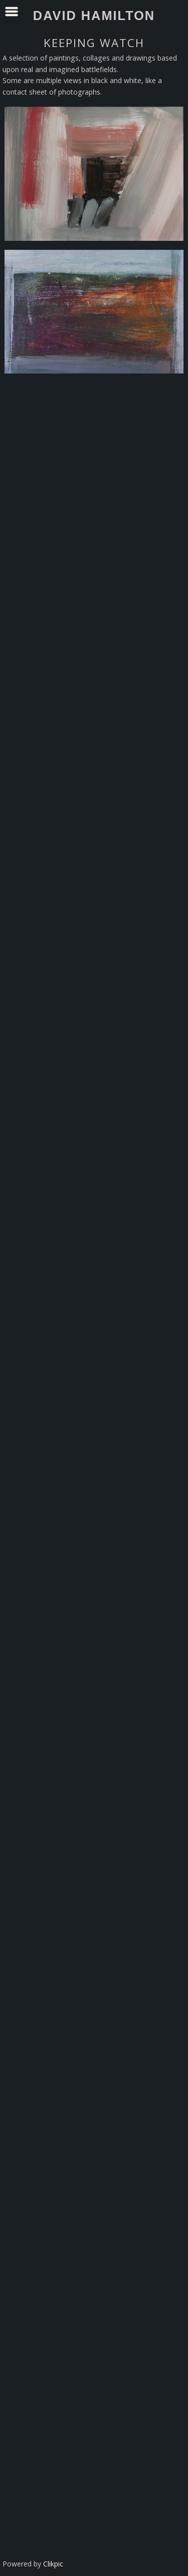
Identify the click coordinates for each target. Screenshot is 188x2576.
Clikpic (53, 2563)
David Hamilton (94, 16)
